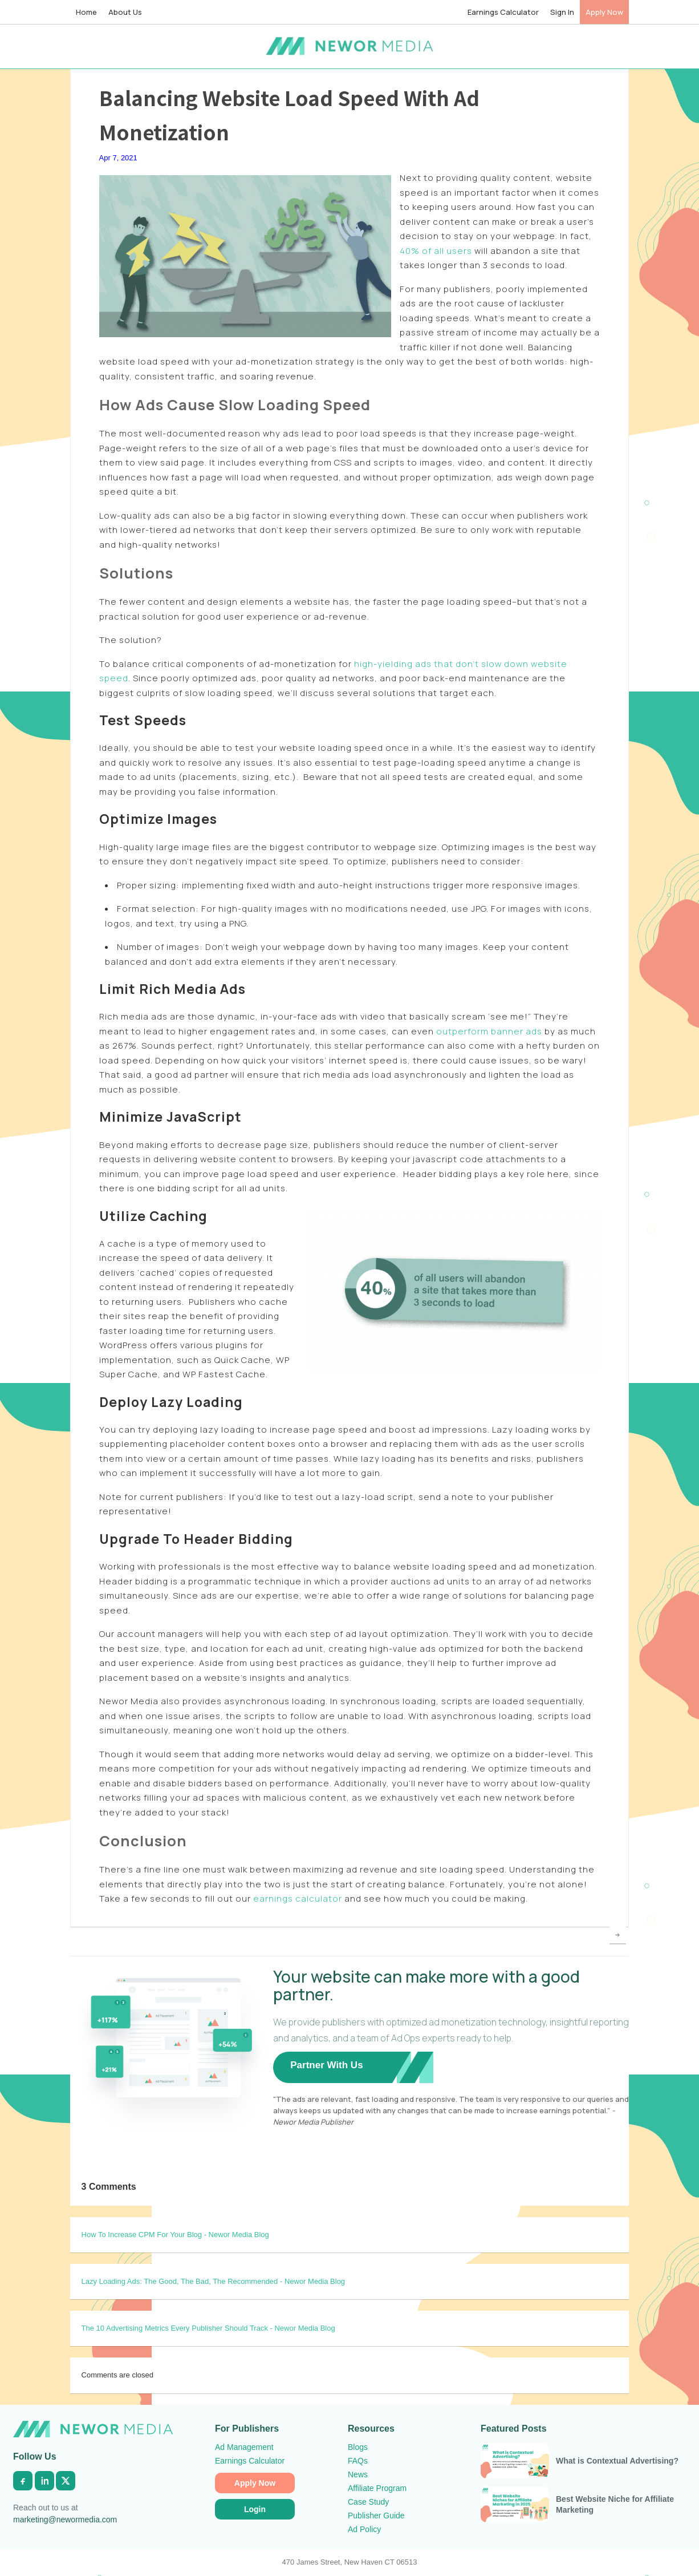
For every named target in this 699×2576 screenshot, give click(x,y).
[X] (65, 2480)
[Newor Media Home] (93, 2429)
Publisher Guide (376, 2515)
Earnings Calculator (503, 12)
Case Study (368, 2501)
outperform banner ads (489, 1031)
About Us (125, 12)
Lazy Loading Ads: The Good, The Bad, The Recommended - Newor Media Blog (214, 2281)
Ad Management (244, 2447)
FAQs (358, 2460)
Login (255, 2509)
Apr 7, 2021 (118, 157)
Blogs (358, 2447)
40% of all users (436, 251)
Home (86, 12)
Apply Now (604, 12)
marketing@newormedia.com (65, 2519)
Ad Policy (364, 2529)
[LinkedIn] (44, 2480)
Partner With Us (326, 2065)
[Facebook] (22, 2480)
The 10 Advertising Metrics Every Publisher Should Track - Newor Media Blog (208, 2328)
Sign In (562, 12)
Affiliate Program (377, 2488)
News (358, 2474)
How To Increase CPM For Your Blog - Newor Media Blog (175, 2234)
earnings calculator (297, 1898)
